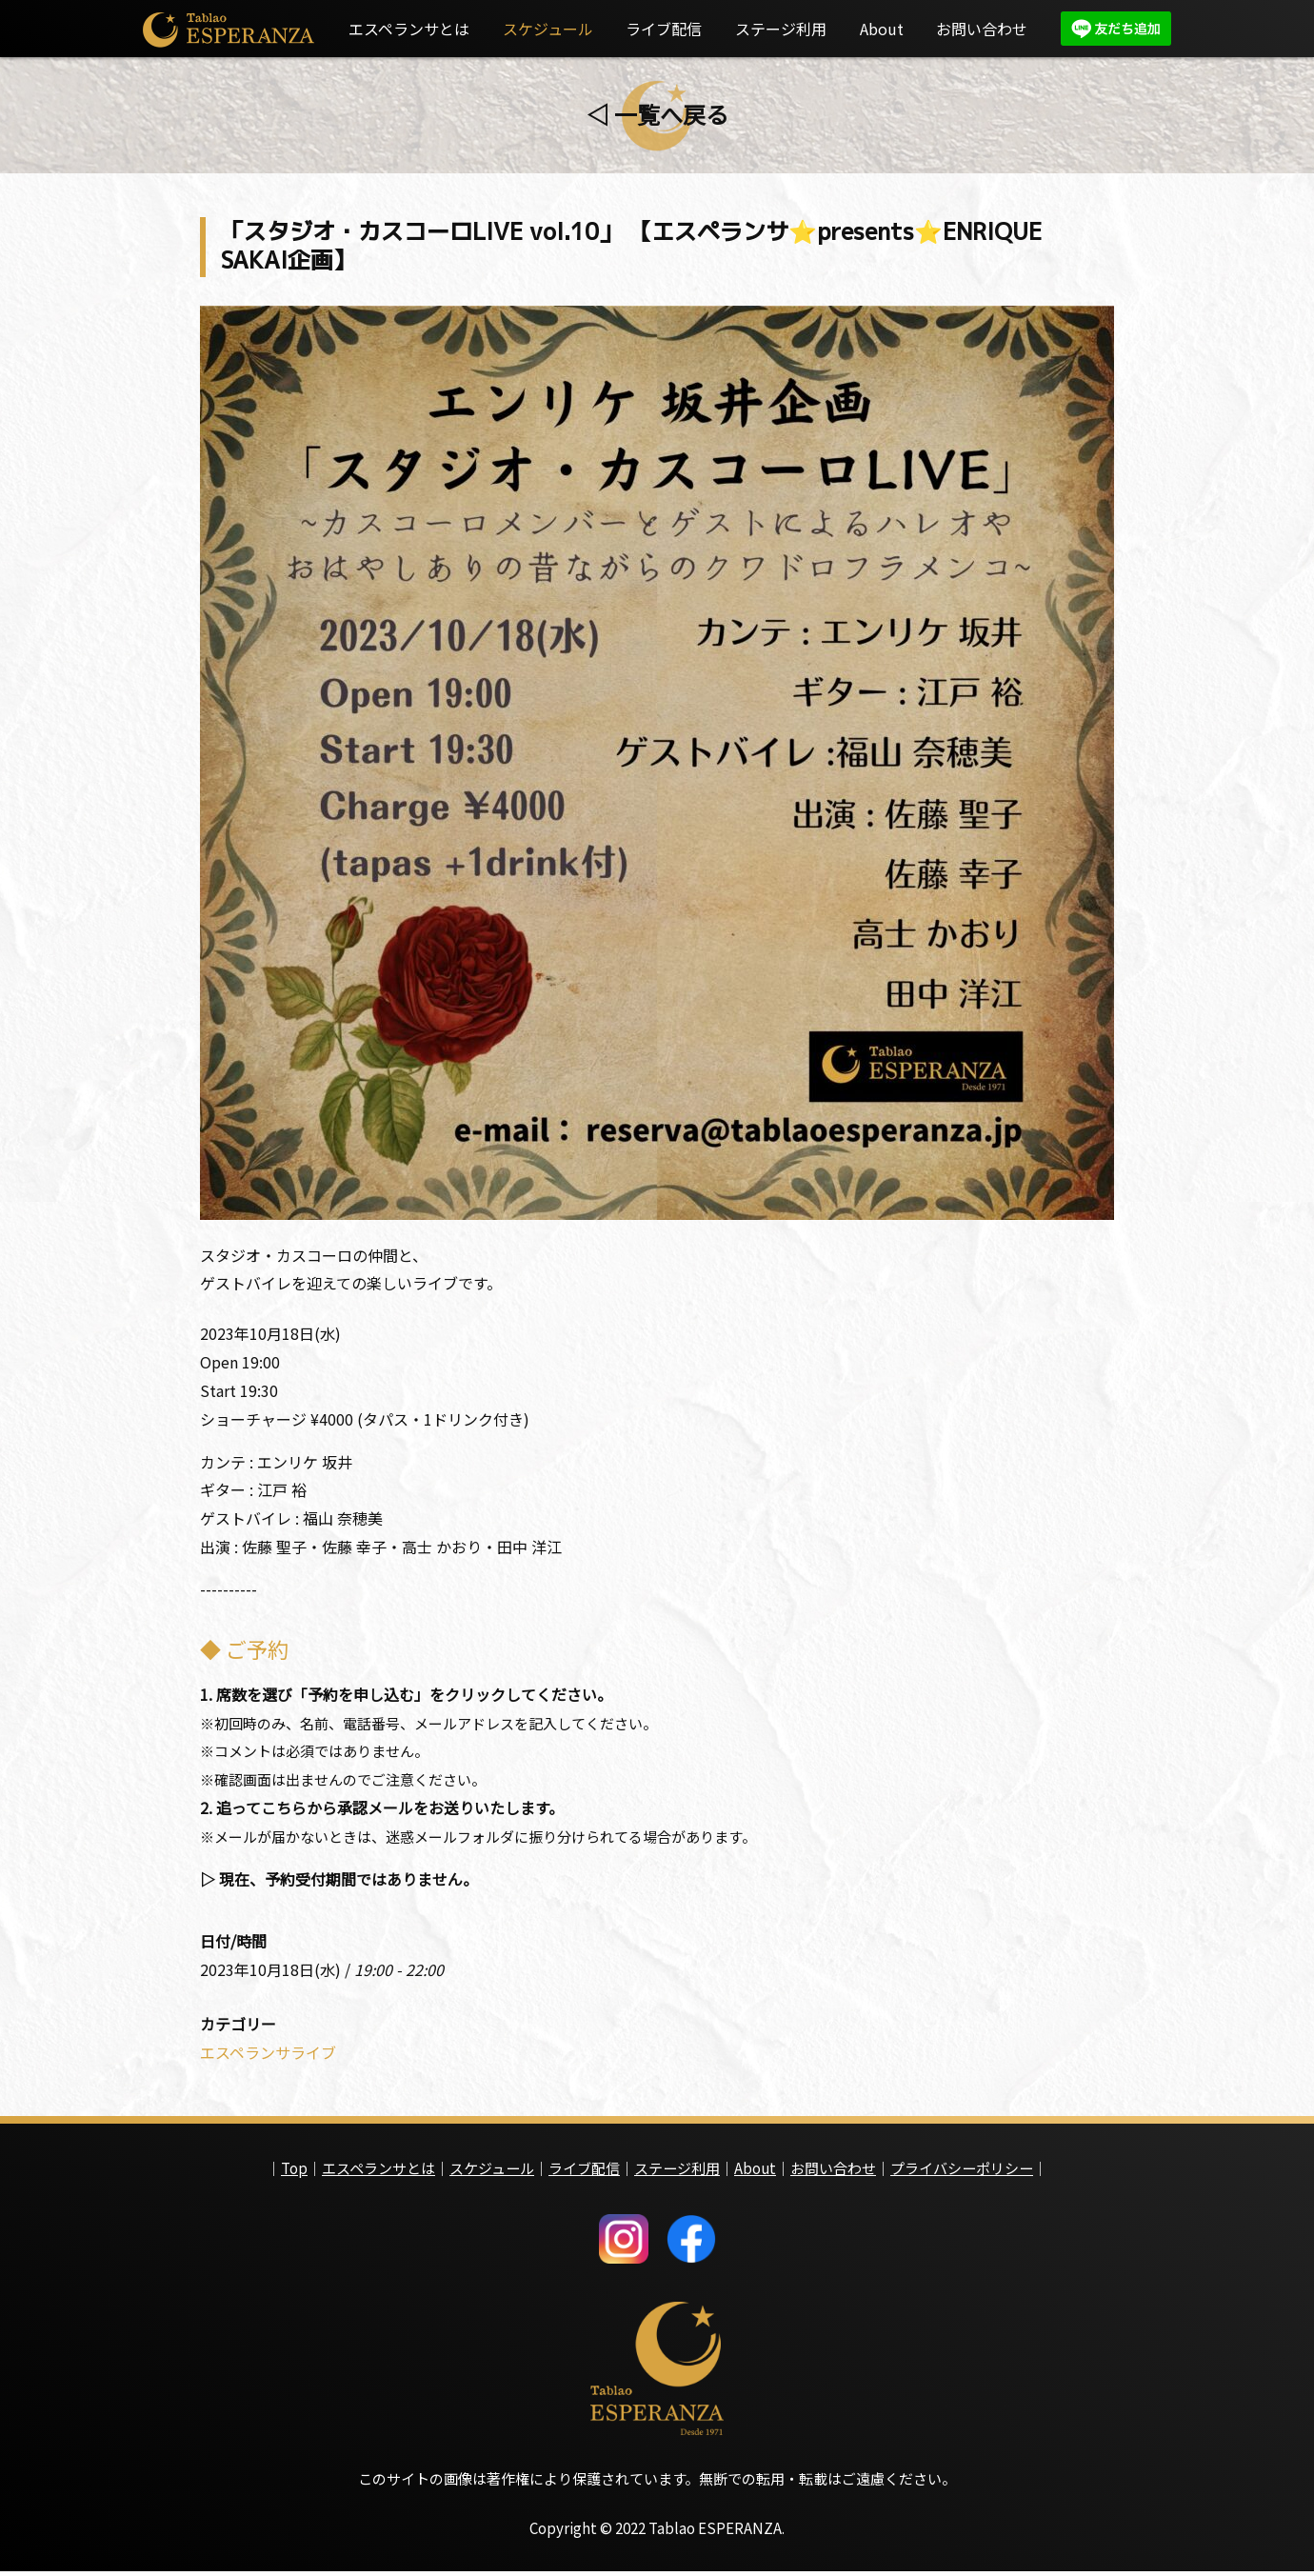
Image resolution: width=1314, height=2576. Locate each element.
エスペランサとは (408, 28)
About (882, 28)
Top (294, 2172)
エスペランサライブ (268, 2056)
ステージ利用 (780, 28)
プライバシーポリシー (961, 2172)
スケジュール (548, 28)
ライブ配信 (664, 28)
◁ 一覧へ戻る (657, 113)
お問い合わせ (981, 28)
